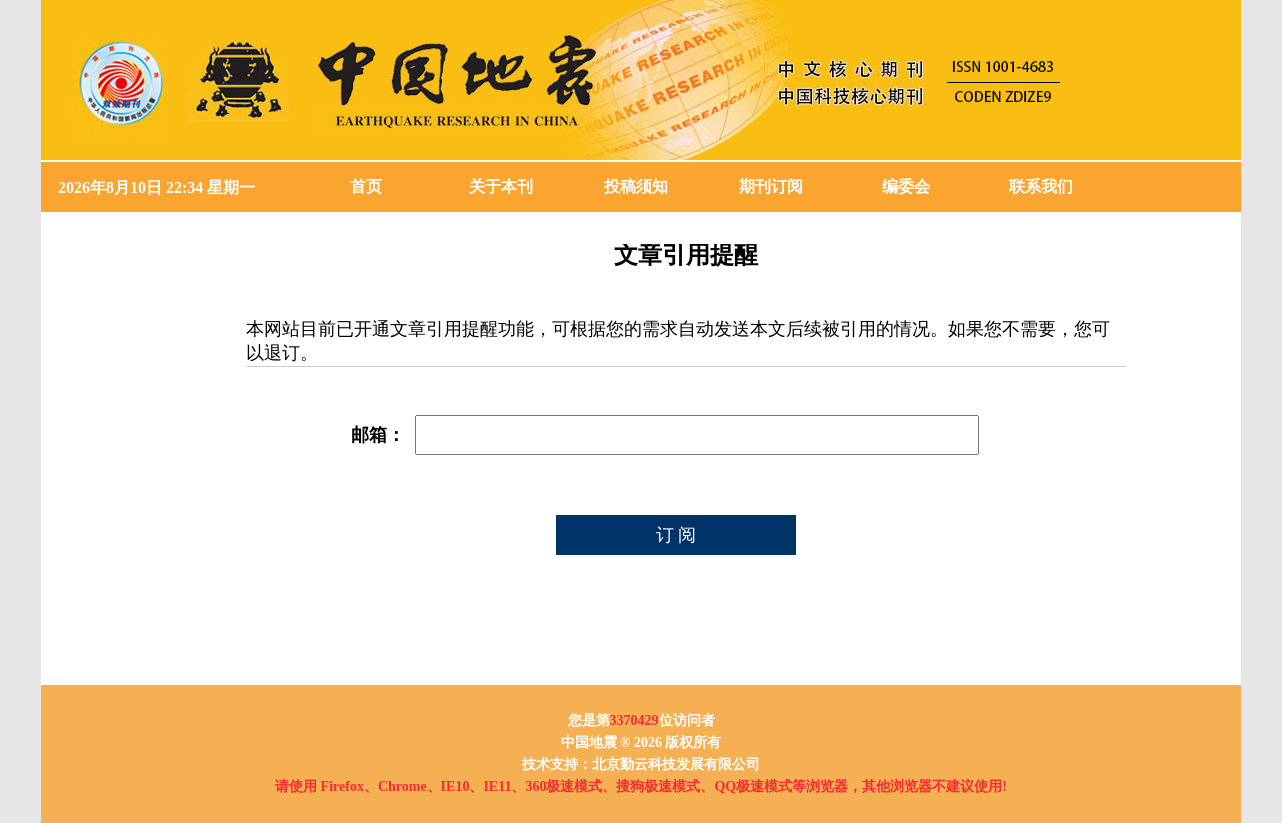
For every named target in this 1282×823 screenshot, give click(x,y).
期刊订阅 (771, 186)
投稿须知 (636, 186)
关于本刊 (501, 186)
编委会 (906, 186)
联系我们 (1041, 186)
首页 (366, 186)
